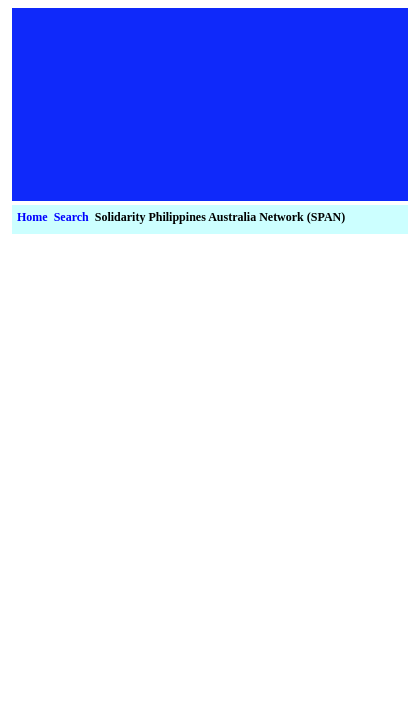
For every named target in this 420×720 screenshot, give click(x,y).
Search (71, 217)
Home (32, 217)
